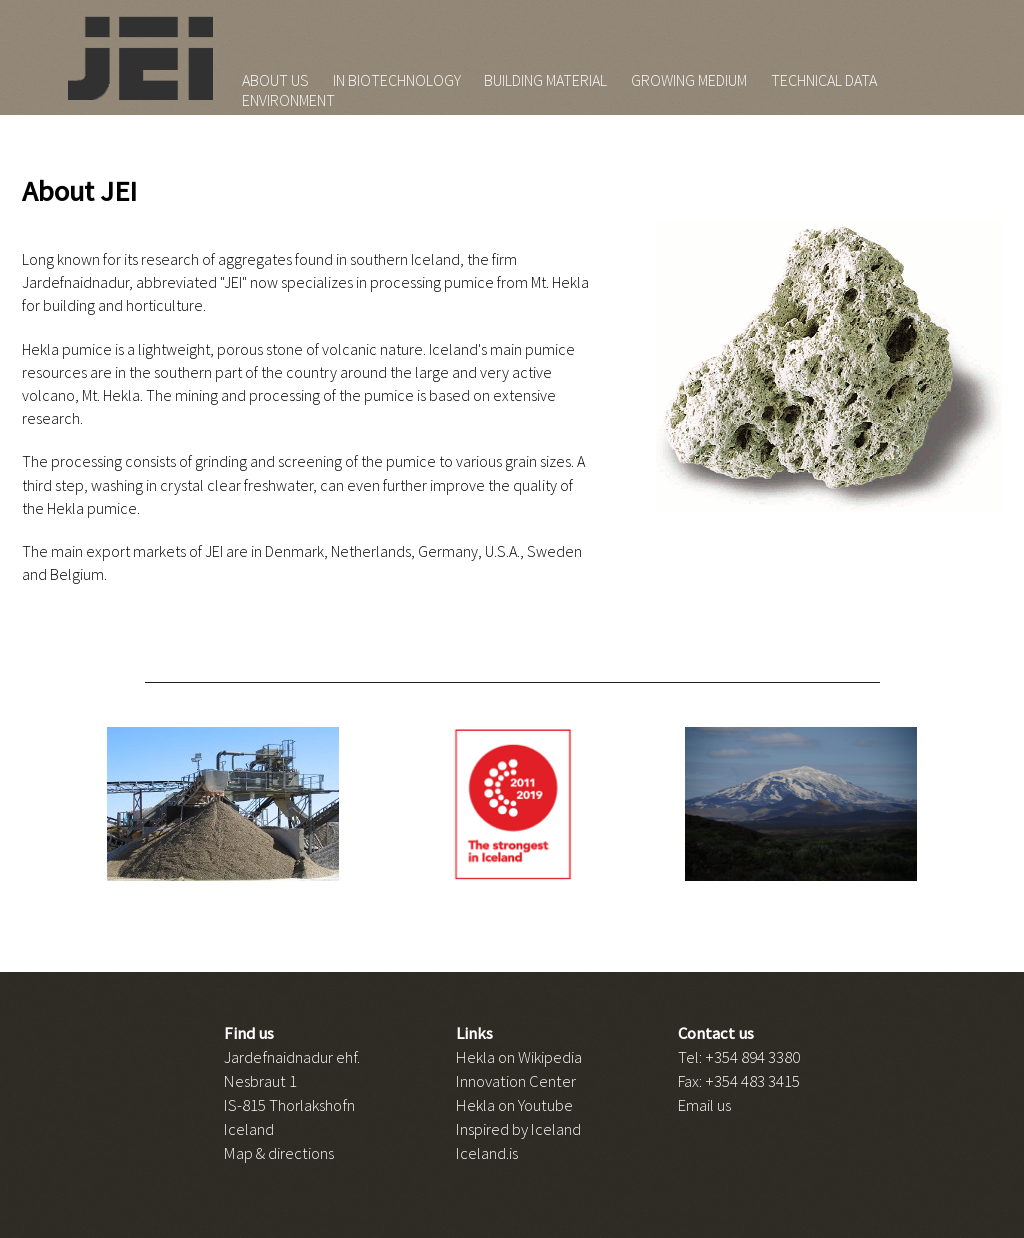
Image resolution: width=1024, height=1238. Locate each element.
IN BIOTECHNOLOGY (397, 80)
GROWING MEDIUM (689, 80)
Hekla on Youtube (514, 1105)
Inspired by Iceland (518, 1129)
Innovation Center (516, 1081)
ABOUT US (275, 80)
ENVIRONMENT (288, 100)
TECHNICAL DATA (824, 80)
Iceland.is (487, 1153)
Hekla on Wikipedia (519, 1057)
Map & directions (279, 1153)
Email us (704, 1105)
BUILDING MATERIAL (545, 80)
